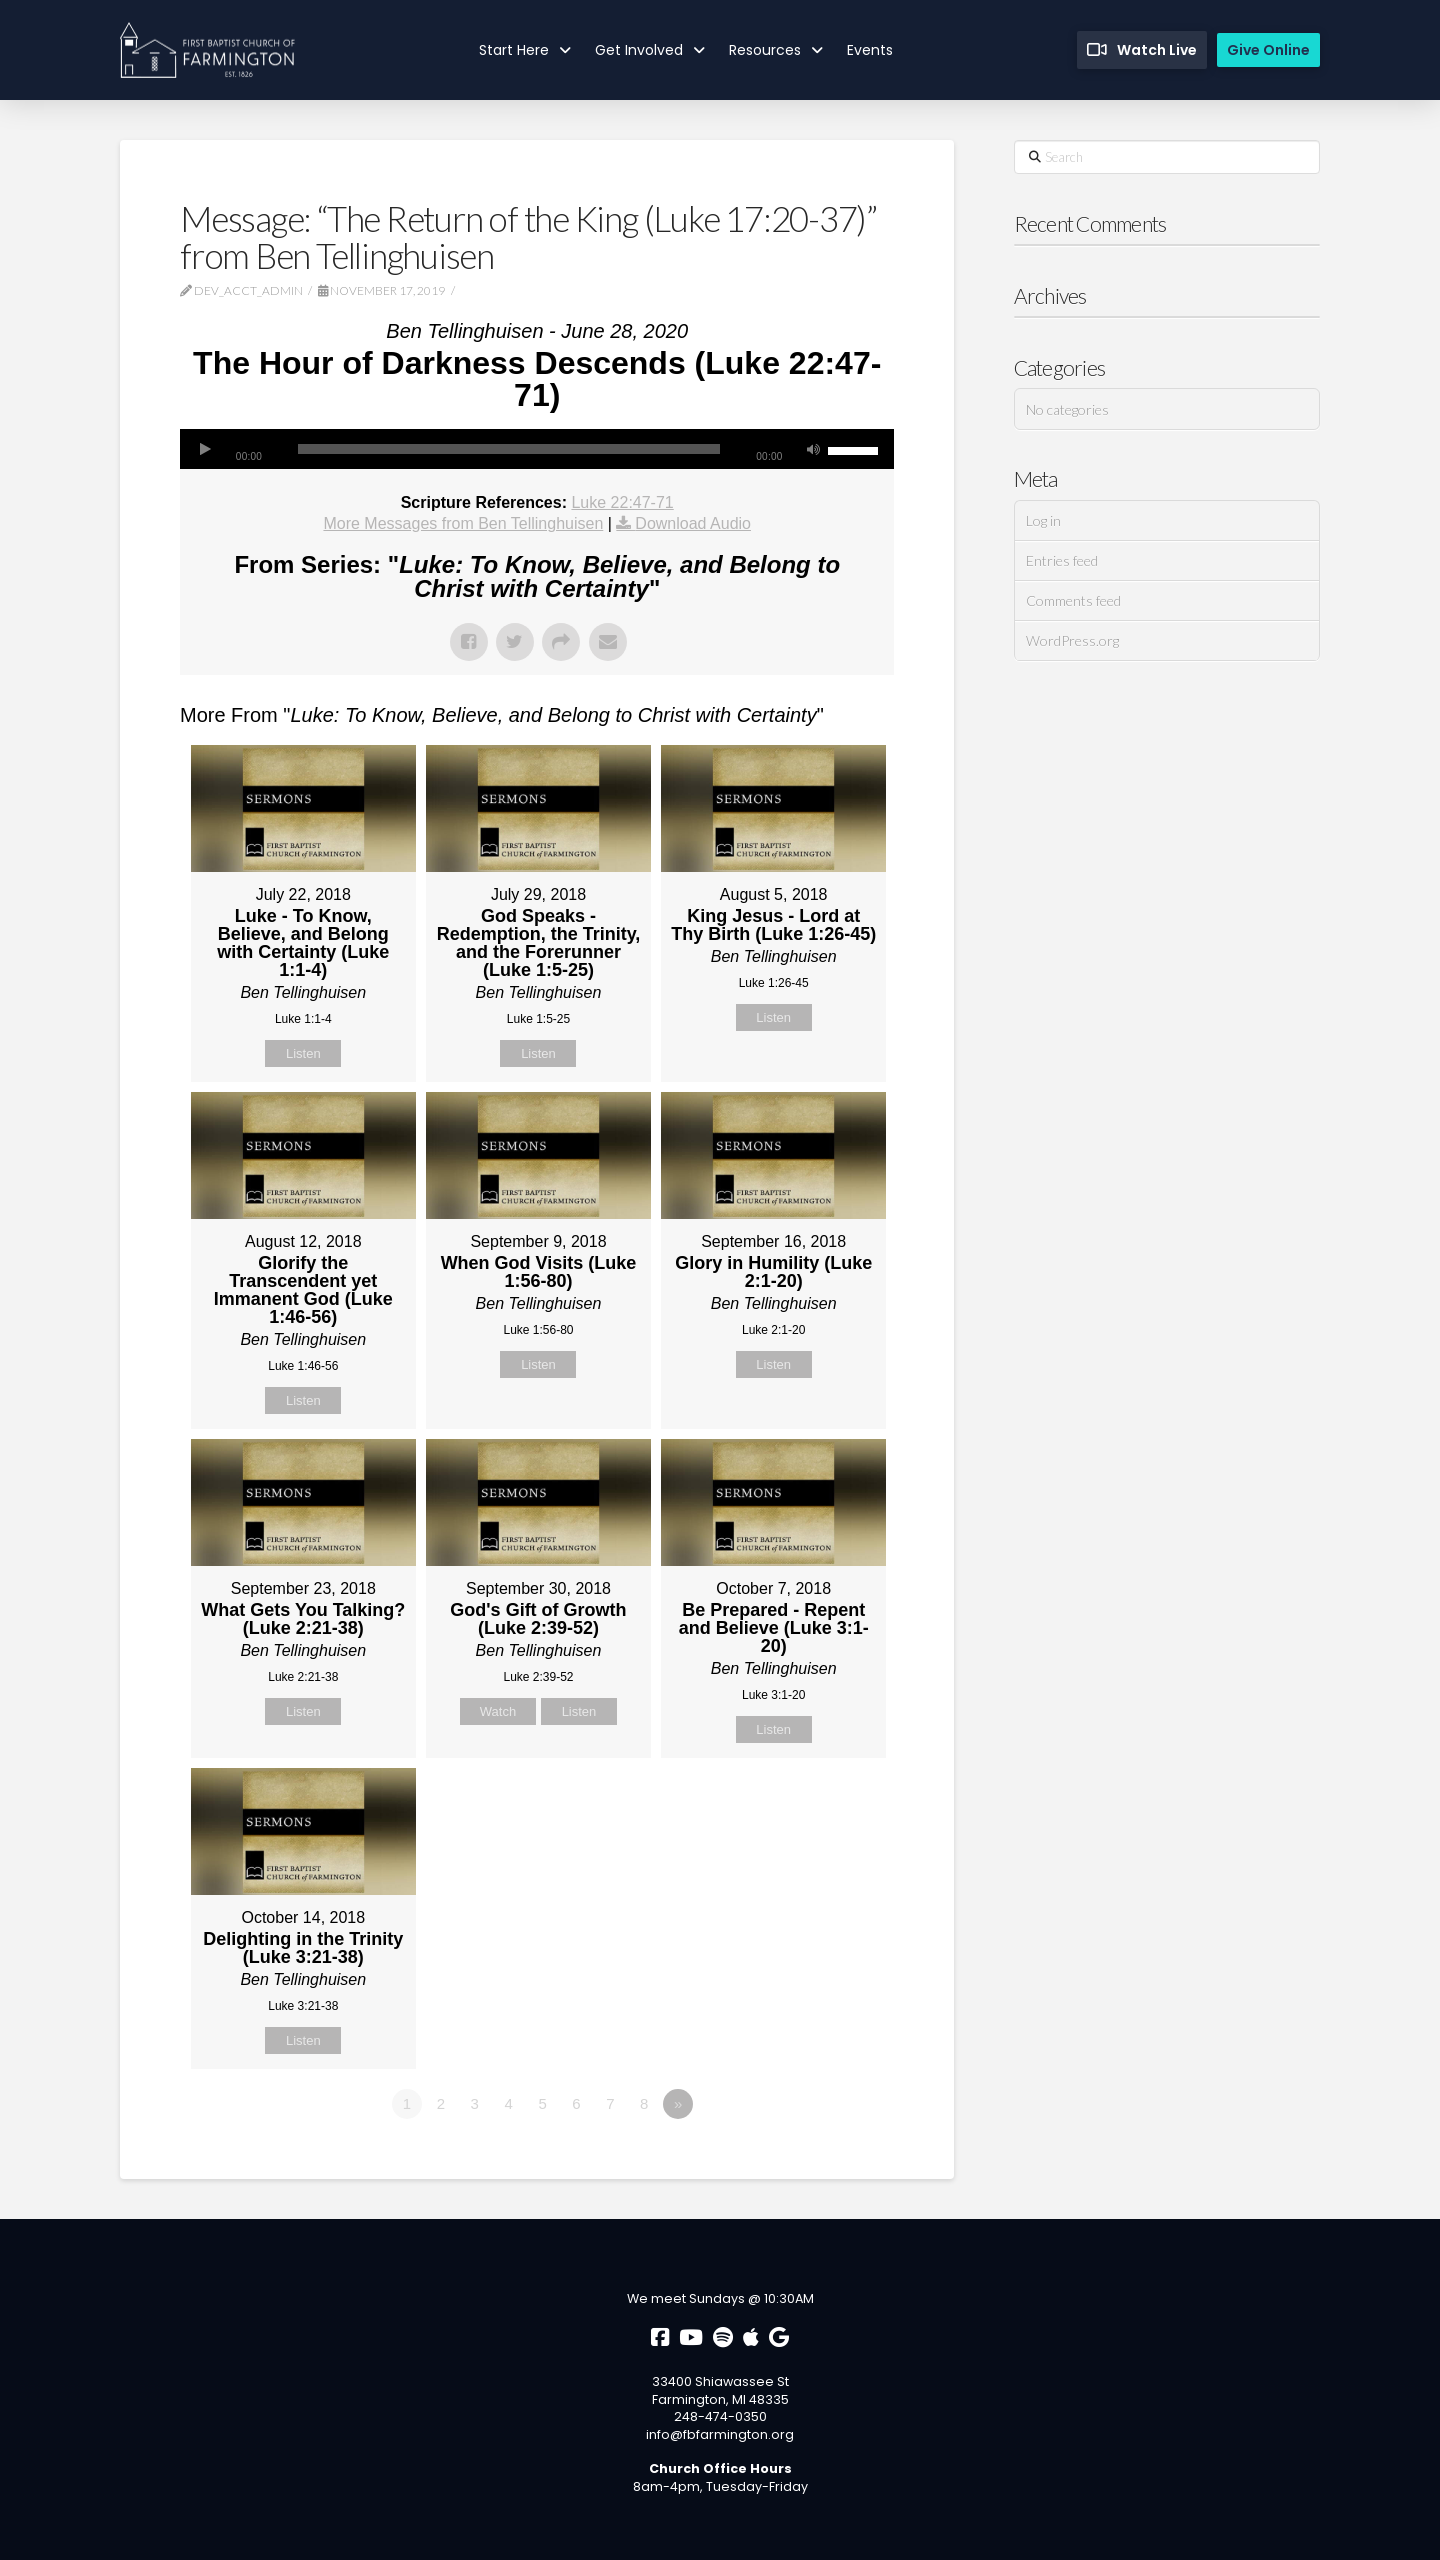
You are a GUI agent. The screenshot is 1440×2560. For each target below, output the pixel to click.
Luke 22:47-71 (622, 502)
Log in (1043, 520)
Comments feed (1073, 600)
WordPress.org (1072, 640)
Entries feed (1062, 560)
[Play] (205, 449)
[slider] (509, 449)
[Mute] (813, 449)
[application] (537, 449)
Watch (498, 1711)
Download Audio (693, 523)
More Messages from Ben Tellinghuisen (463, 523)
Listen (303, 1053)
